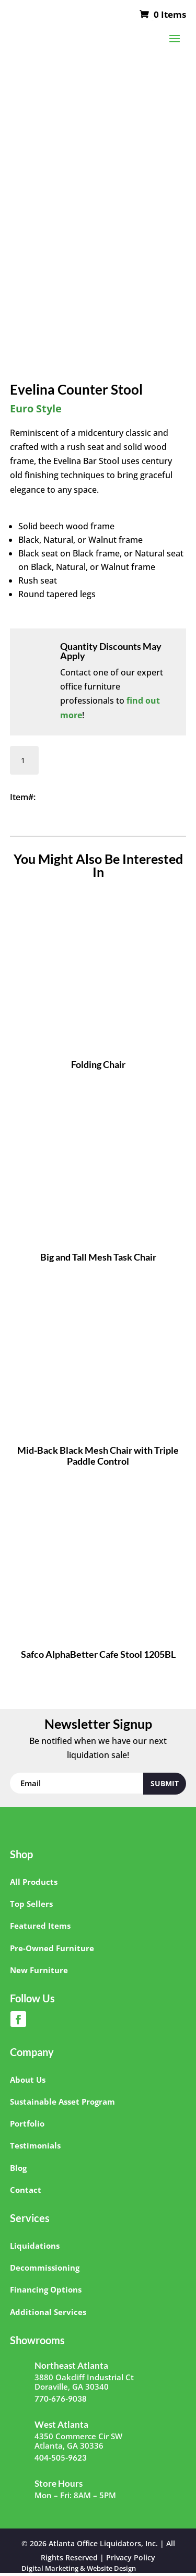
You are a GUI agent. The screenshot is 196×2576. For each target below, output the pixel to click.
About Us (27, 2079)
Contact (25, 2190)
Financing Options (46, 2289)
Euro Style (36, 408)
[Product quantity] (24, 760)
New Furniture (39, 1970)
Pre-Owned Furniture (52, 1948)
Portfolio (27, 2123)
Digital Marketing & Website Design (78, 2568)
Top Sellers (31, 1903)
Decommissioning (44, 2267)
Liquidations (35, 2245)
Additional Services (48, 2312)
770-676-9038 (60, 2398)
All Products (33, 1882)
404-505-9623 (60, 2457)
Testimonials (35, 2145)
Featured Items (40, 1925)
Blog (18, 2168)
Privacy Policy (130, 2557)
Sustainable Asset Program (62, 2101)
